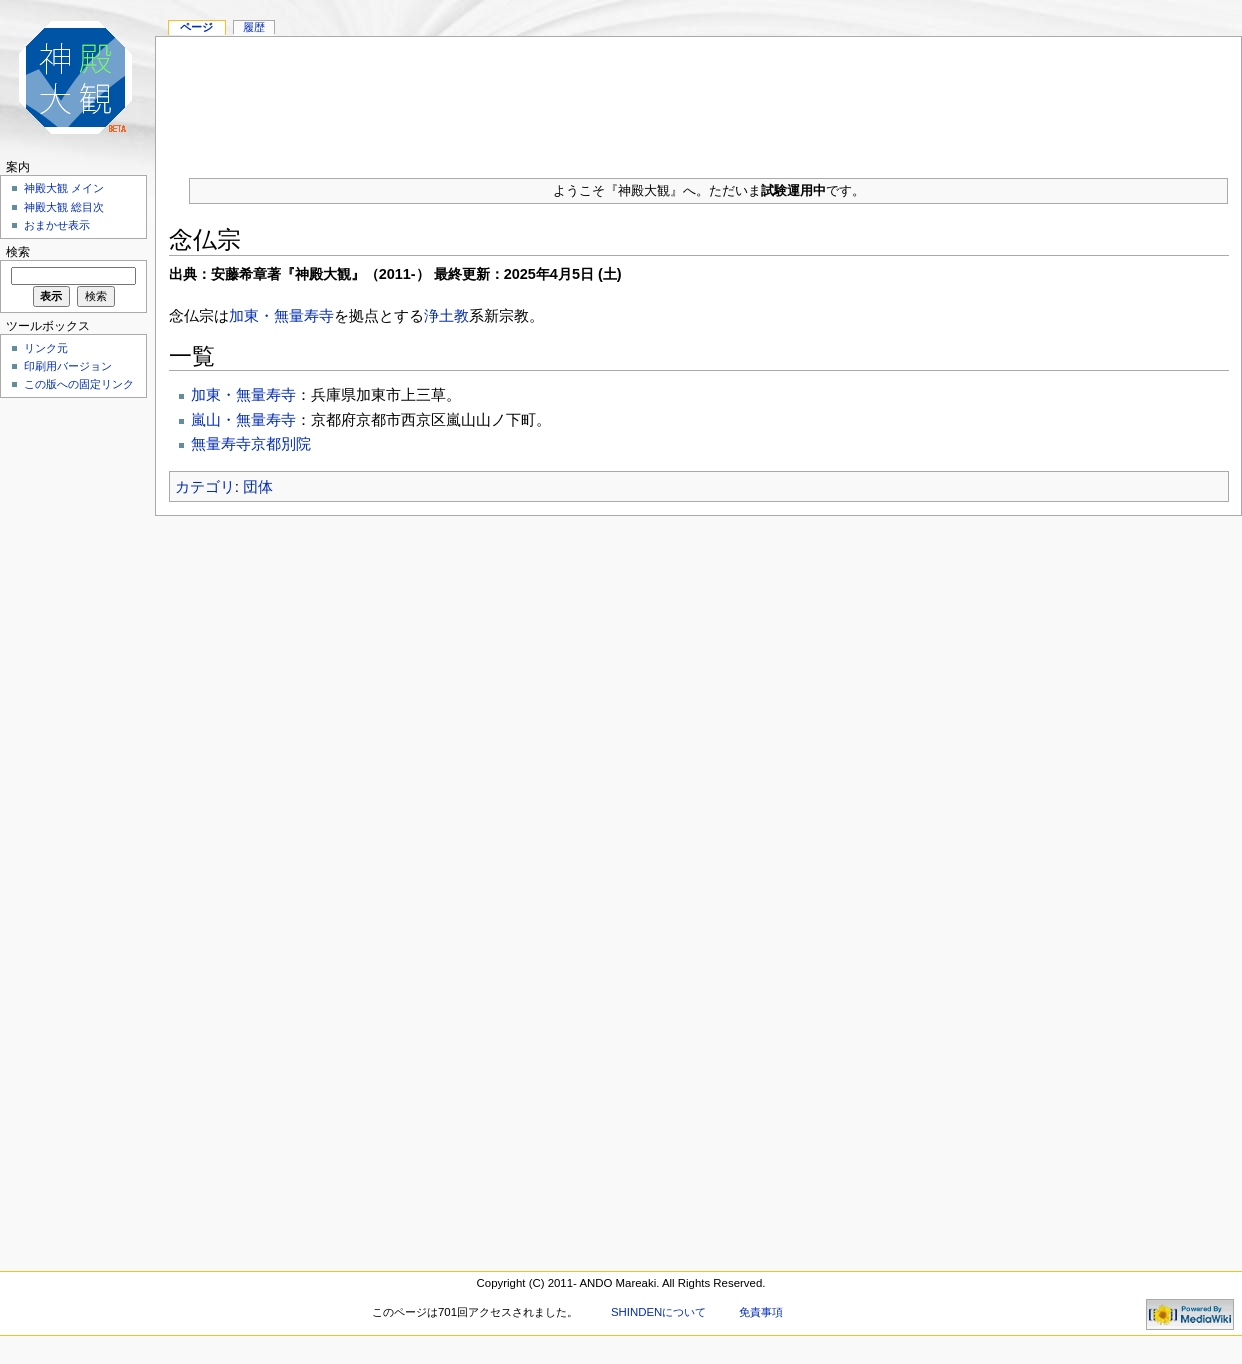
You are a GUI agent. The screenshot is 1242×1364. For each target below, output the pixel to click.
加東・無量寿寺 (281, 315)
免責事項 (761, 1312)
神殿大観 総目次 (64, 207)
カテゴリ (205, 486)
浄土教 (446, 315)
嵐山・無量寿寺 (243, 419)
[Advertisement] (699, 99)
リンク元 (46, 348)
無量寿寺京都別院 (251, 443)
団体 (258, 486)
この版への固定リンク (79, 384)
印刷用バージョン (68, 366)
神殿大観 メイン (64, 188)
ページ (196, 27)
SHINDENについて (658, 1312)
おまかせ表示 (57, 225)
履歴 (254, 27)
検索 (18, 252)
